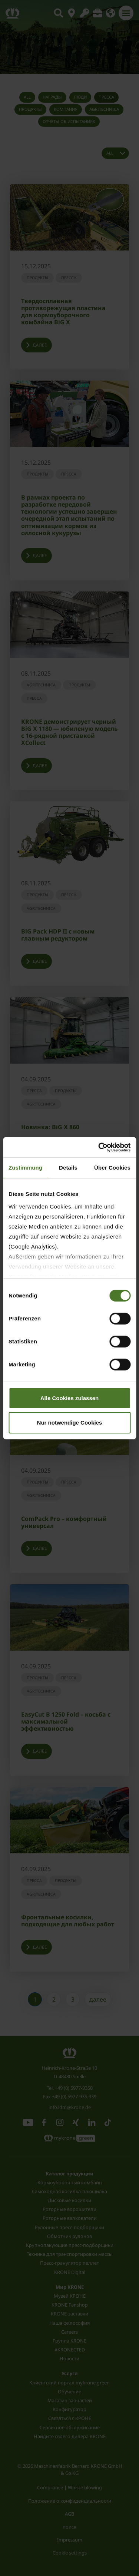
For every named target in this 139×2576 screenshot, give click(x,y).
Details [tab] (68, 1167)
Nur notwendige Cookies (69, 1422)
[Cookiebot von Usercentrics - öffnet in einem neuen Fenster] (98, 1147)
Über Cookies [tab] (112, 1167)
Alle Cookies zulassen (69, 1398)
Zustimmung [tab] (25, 1167)
